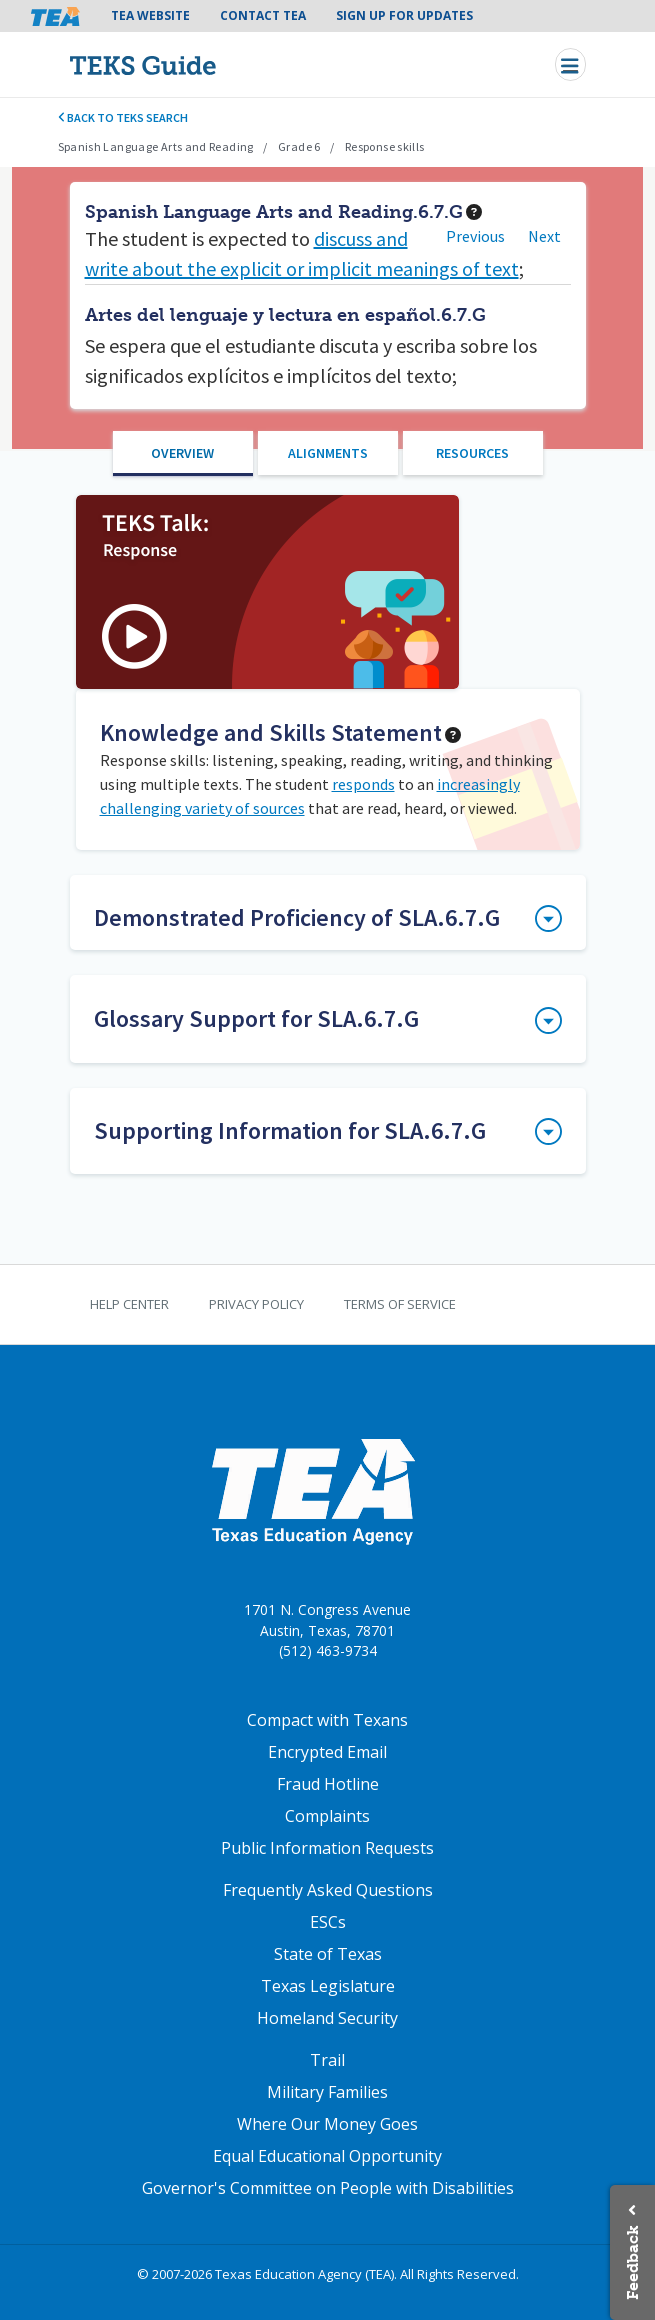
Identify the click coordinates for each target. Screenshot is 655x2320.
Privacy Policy (256, 1304)
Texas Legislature (328, 1986)
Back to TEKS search (123, 117)
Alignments (328, 453)
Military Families (327, 2092)
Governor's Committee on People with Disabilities (328, 2188)
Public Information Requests (327, 1848)
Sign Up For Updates (404, 15)
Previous (475, 236)
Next (544, 236)
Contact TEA (263, 15)
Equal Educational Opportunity (327, 2156)
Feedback (632, 2262)
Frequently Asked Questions (328, 1890)
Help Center (129, 1304)
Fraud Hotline (328, 1784)
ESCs (328, 1922)
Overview (182, 453)
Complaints (327, 1816)
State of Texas (328, 1954)
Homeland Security (327, 2018)
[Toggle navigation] (570, 64)
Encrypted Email (327, 1752)
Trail (327, 2060)
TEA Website (150, 15)
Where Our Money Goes (327, 2124)
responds (363, 784)
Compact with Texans (327, 1720)
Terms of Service (400, 1304)
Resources (472, 453)
